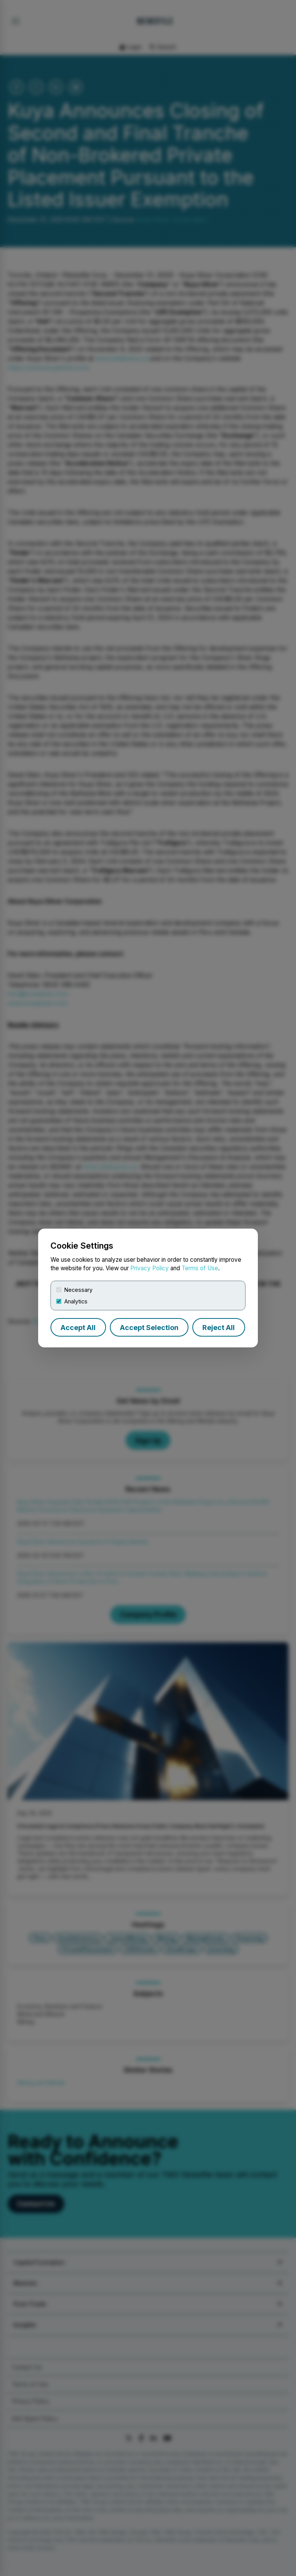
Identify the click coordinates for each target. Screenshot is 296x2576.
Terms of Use (200, 1268)
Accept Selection (149, 1327)
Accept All (78, 1327)
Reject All (218, 1327)
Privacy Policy (149, 1268)
